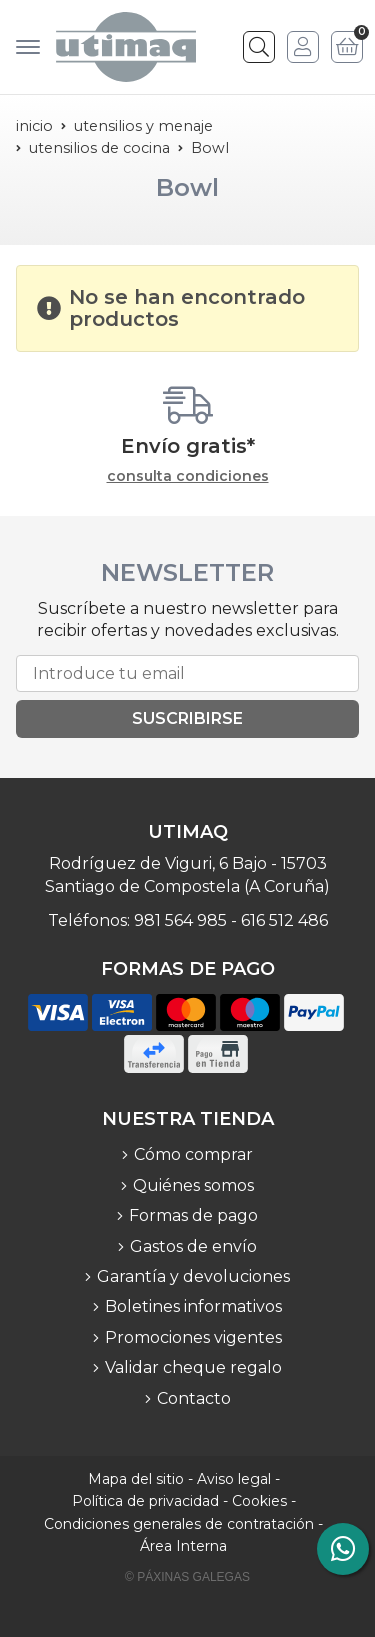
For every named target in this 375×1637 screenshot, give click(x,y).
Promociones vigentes (193, 1337)
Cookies (259, 1501)
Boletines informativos (193, 1306)
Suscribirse (187, 718)
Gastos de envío (193, 1246)
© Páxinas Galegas (187, 1577)
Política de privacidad (145, 1501)
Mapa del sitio (136, 1479)
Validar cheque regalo (193, 1367)
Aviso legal (234, 1479)
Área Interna (183, 1546)
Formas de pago (193, 1215)
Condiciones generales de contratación (179, 1524)
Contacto (194, 1398)
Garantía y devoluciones (193, 1276)
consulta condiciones (188, 476)
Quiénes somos (193, 1185)
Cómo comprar (193, 1154)
